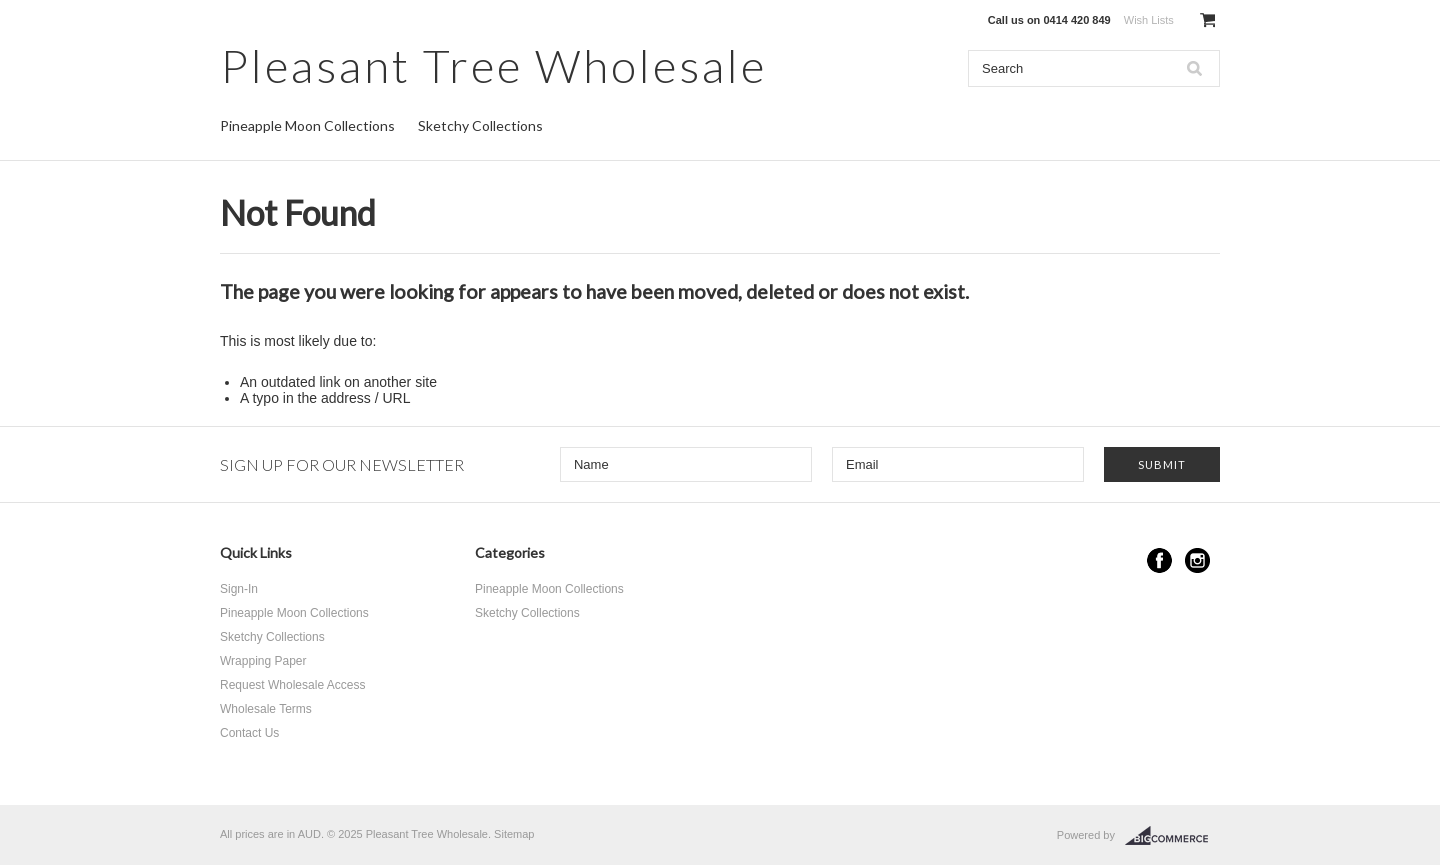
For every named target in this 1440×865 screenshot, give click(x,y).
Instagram (1197, 560)
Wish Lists (1149, 20)
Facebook (1159, 560)
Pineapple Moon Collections (307, 125)
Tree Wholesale (493, 65)
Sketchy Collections (480, 125)
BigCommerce (1172, 836)
